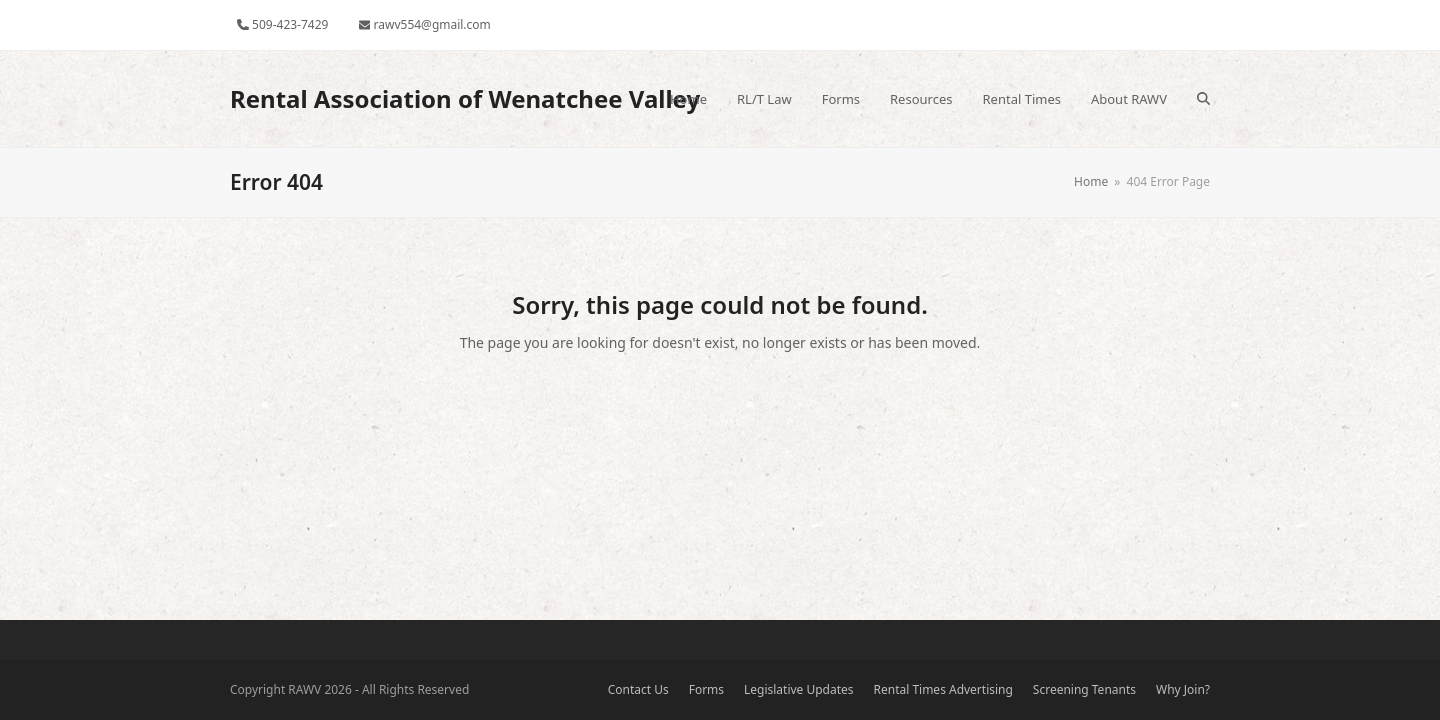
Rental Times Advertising (943, 689)
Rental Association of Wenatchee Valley (465, 98)
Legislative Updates (799, 689)
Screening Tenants (1084, 689)
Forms (706, 689)
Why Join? (1183, 689)
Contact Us (638, 689)
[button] (1203, 99)
